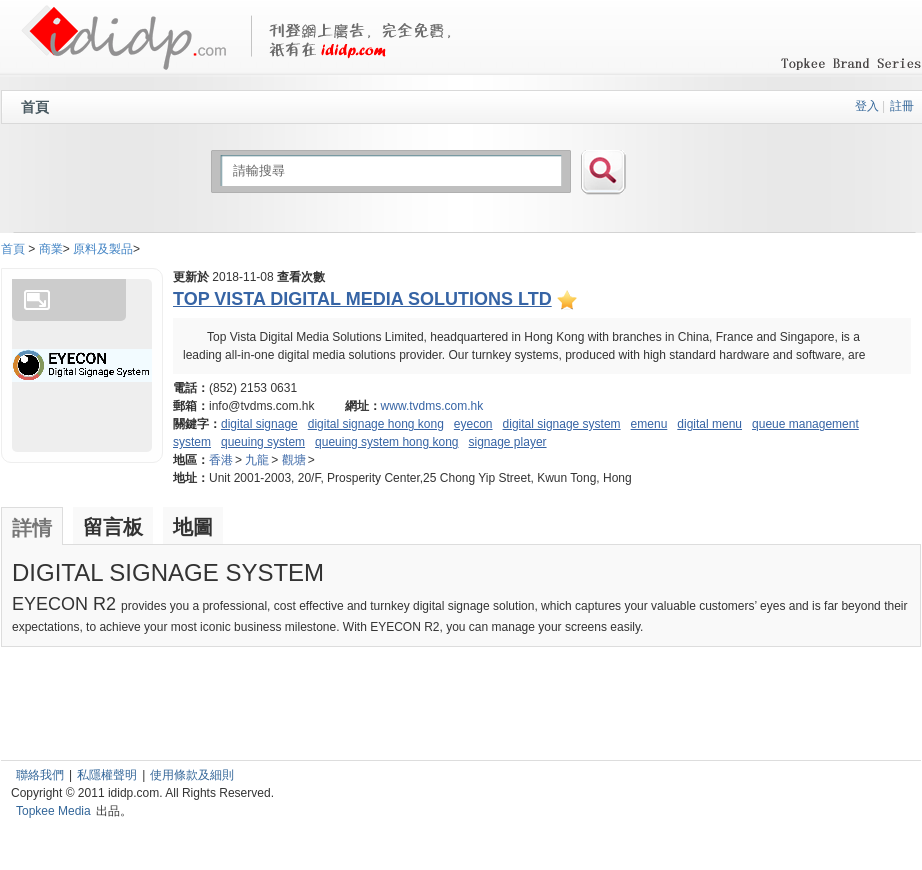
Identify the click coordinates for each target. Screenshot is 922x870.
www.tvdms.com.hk (432, 406)
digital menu (709, 424)
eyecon (473, 424)
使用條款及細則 (192, 775)
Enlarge (37, 300)
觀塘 (294, 460)
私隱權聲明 (107, 775)
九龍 (257, 460)
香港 (221, 460)
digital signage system (562, 424)
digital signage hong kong (376, 424)
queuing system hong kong (386, 442)
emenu (649, 424)
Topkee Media (53, 811)
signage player (508, 442)
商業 (51, 249)
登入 (867, 106)
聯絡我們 (40, 775)
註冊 (902, 106)
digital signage (259, 424)
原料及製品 (103, 249)
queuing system (263, 442)
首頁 (35, 107)
